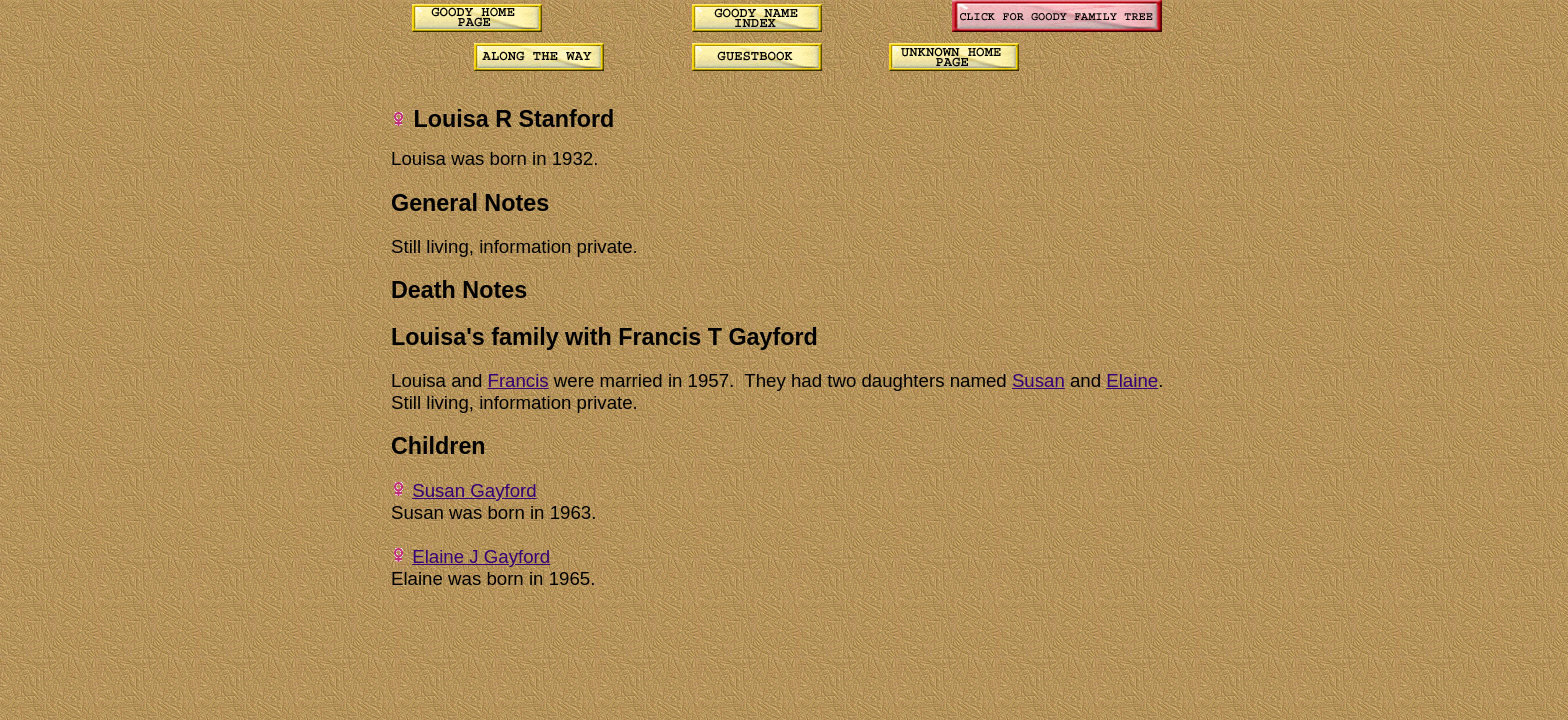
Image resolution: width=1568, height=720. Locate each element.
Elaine (1132, 380)
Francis (517, 380)
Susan (1038, 380)
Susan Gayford (474, 490)
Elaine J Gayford (481, 556)
